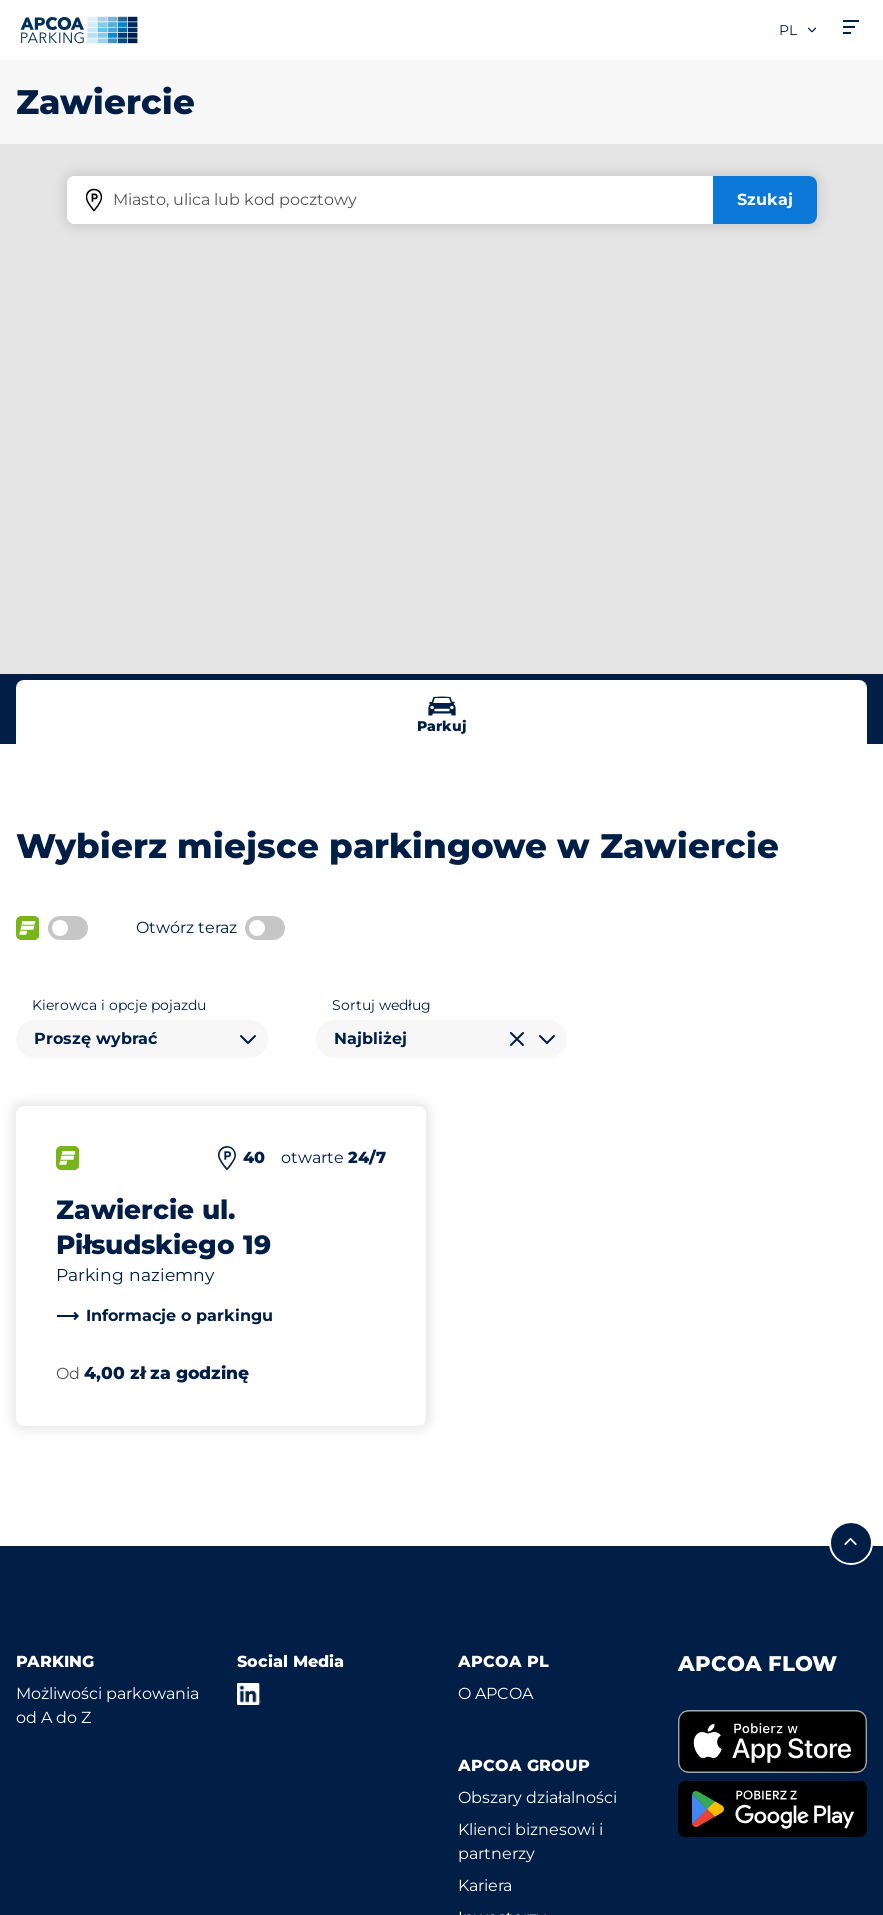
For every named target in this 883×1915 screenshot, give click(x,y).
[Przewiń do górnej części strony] (851, 1543)
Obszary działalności (537, 1797)
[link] (164, 1316)
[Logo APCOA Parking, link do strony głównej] (79, 30)
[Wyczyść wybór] (517, 1039)
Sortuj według (381, 1005)
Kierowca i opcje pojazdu (119, 1005)
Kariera (485, 1885)
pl (799, 30)
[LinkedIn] (249, 1694)
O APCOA (495, 1693)
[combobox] (142, 1039)
